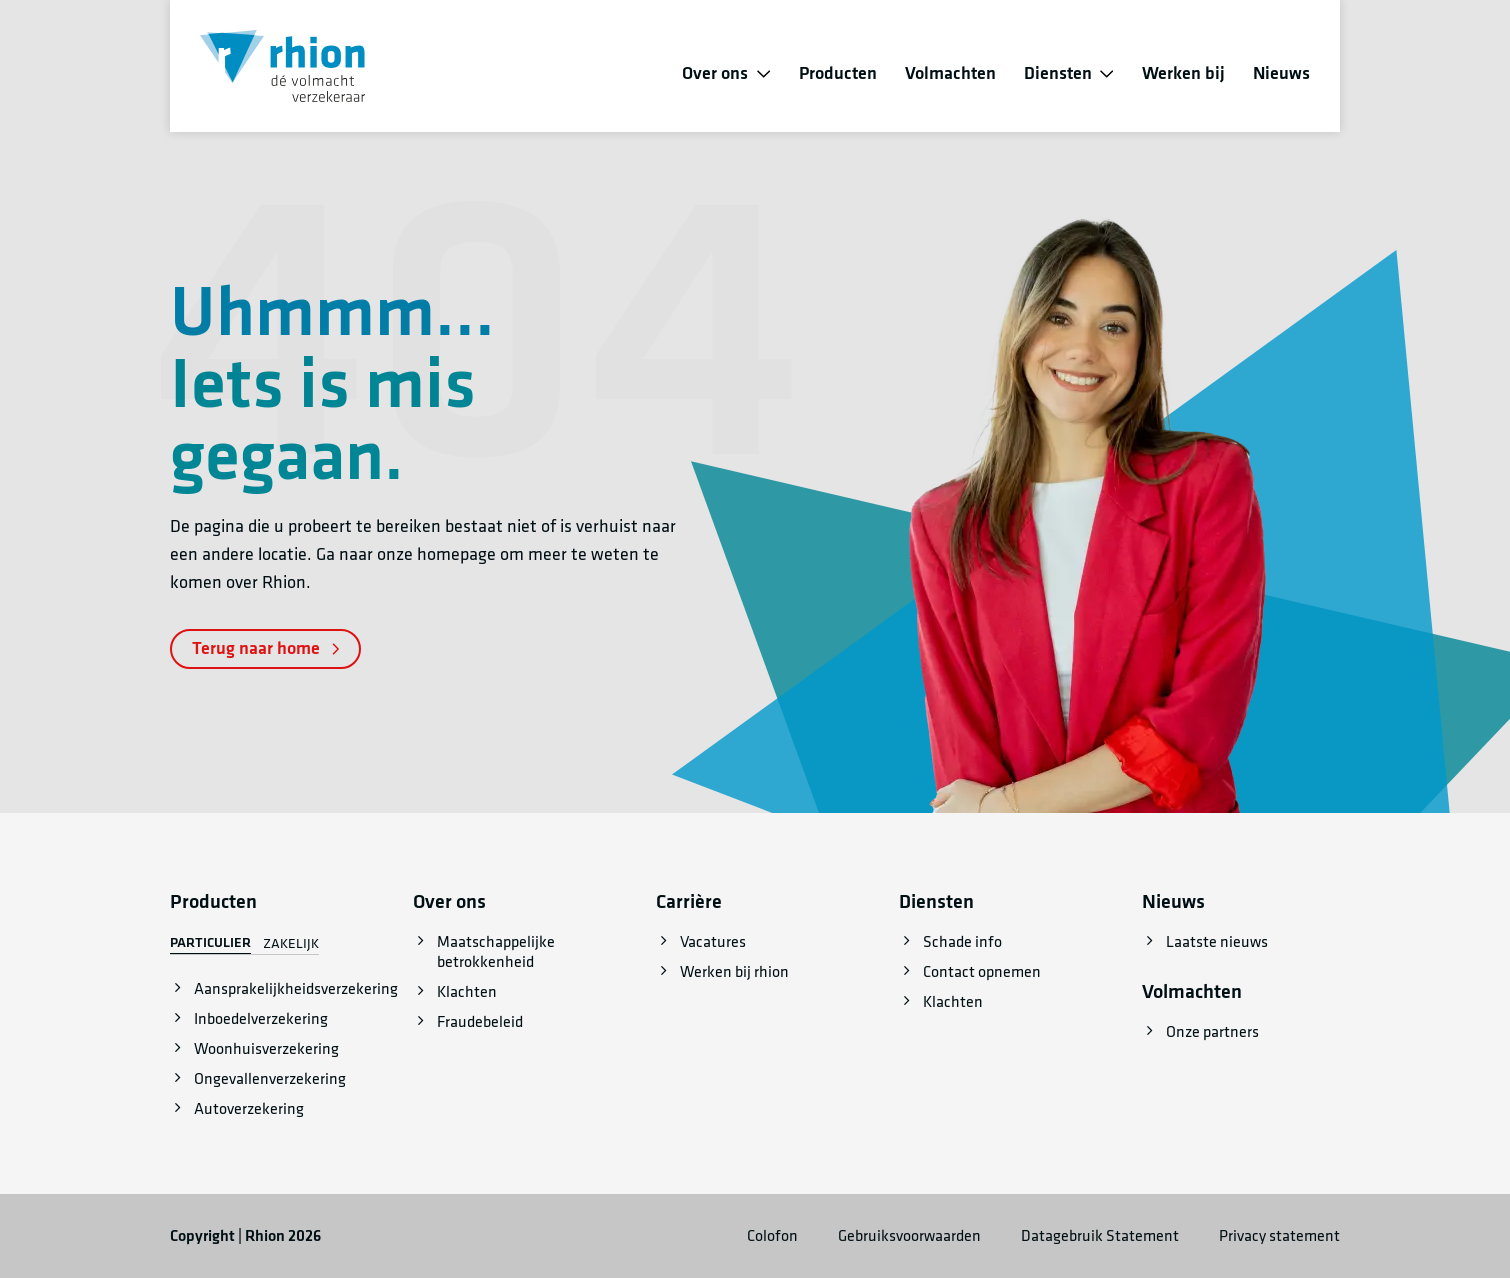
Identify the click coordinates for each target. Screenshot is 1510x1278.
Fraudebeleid (480, 1022)
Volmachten (950, 73)
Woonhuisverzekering (266, 1049)
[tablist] (244, 944)
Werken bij (1183, 73)
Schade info (962, 942)
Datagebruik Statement (1100, 1236)
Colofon (772, 1236)
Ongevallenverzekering (270, 1079)
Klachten (467, 992)
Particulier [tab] (210, 943)
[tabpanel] (269, 1049)
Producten (838, 73)
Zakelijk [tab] (291, 944)
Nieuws (1281, 73)
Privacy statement (1279, 1236)
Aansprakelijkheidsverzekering (296, 989)
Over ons (715, 73)
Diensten (1058, 73)
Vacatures (713, 942)
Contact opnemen (982, 972)
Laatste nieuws (1217, 942)
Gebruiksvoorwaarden (909, 1236)
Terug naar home (265, 648)
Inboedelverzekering (261, 1019)
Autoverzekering (249, 1109)
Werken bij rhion (734, 972)
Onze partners (1212, 1032)
